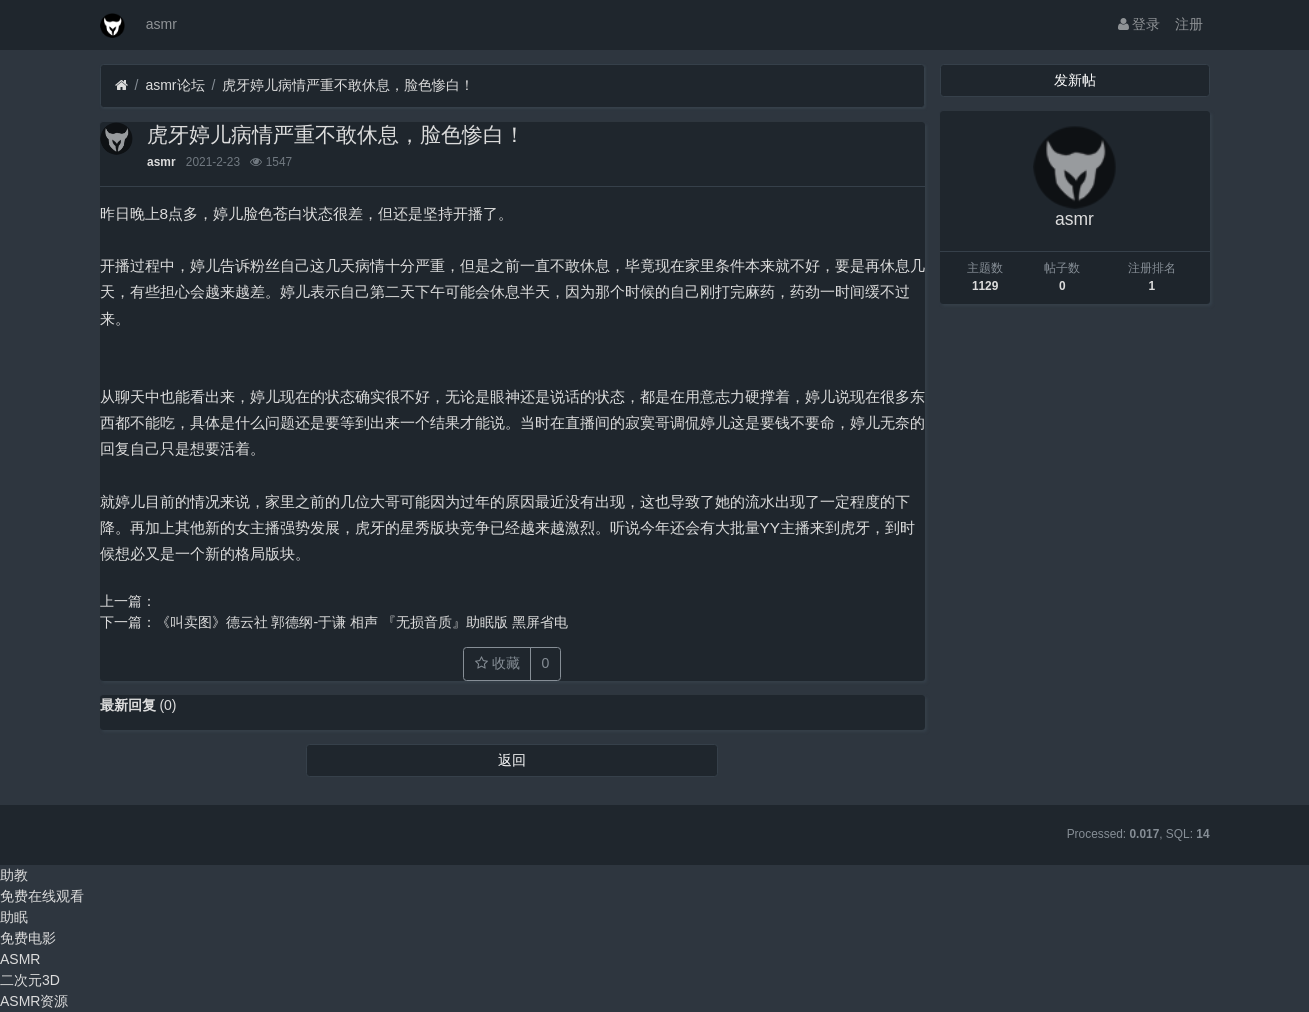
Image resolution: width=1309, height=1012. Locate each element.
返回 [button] (512, 760)
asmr (161, 24)
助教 (14, 875)
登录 (1139, 24)
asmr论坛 (174, 85)
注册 (1189, 24)
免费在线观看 (42, 896)
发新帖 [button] (1075, 80)
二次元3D (30, 980)
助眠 (14, 917)
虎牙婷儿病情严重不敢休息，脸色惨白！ (348, 85)
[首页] (121, 85)
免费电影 (28, 938)
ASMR (20, 959)
